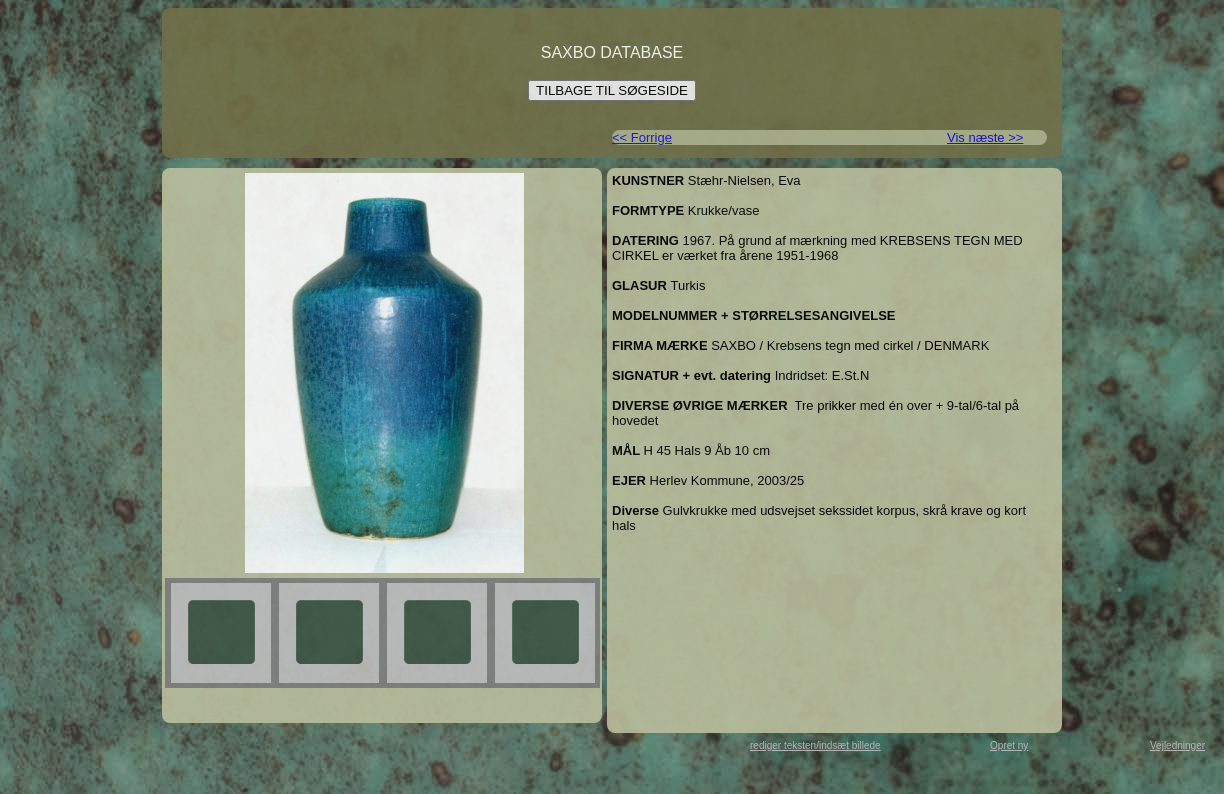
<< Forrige (642, 137)
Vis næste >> (985, 137)
